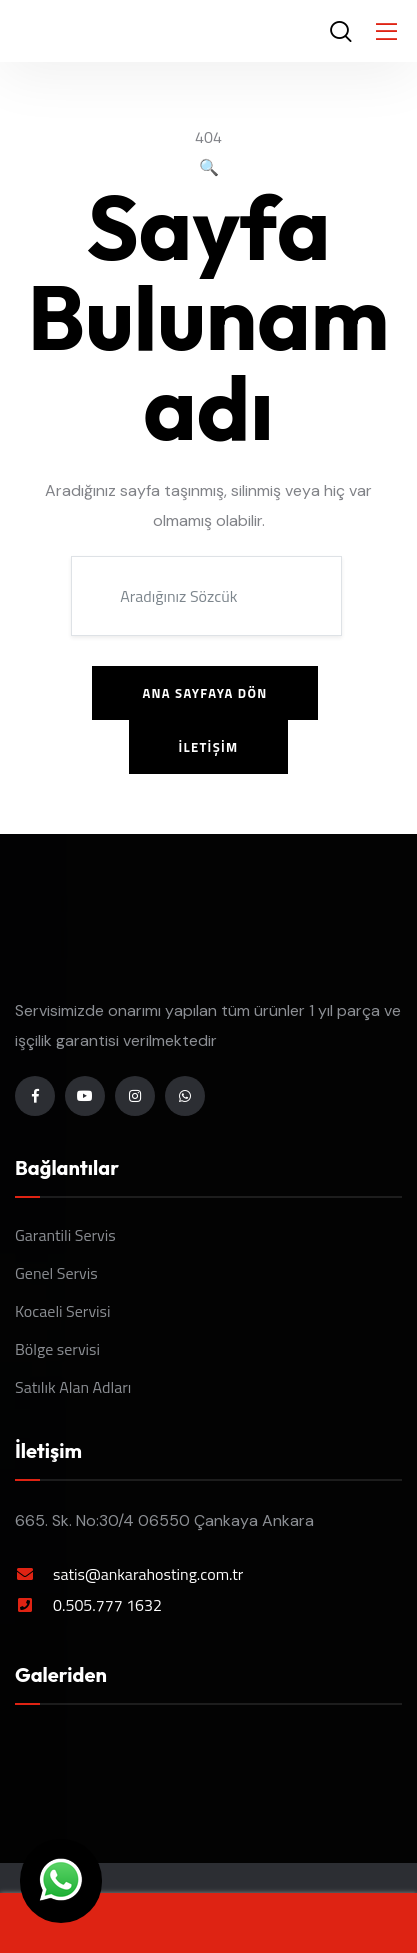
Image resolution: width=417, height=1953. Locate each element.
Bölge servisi (57, 1349)
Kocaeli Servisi (63, 1311)
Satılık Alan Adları (73, 1387)
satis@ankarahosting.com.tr (148, 1574)
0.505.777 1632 (107, 1605)
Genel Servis (56, 1273)
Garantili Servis (65, 1235)
